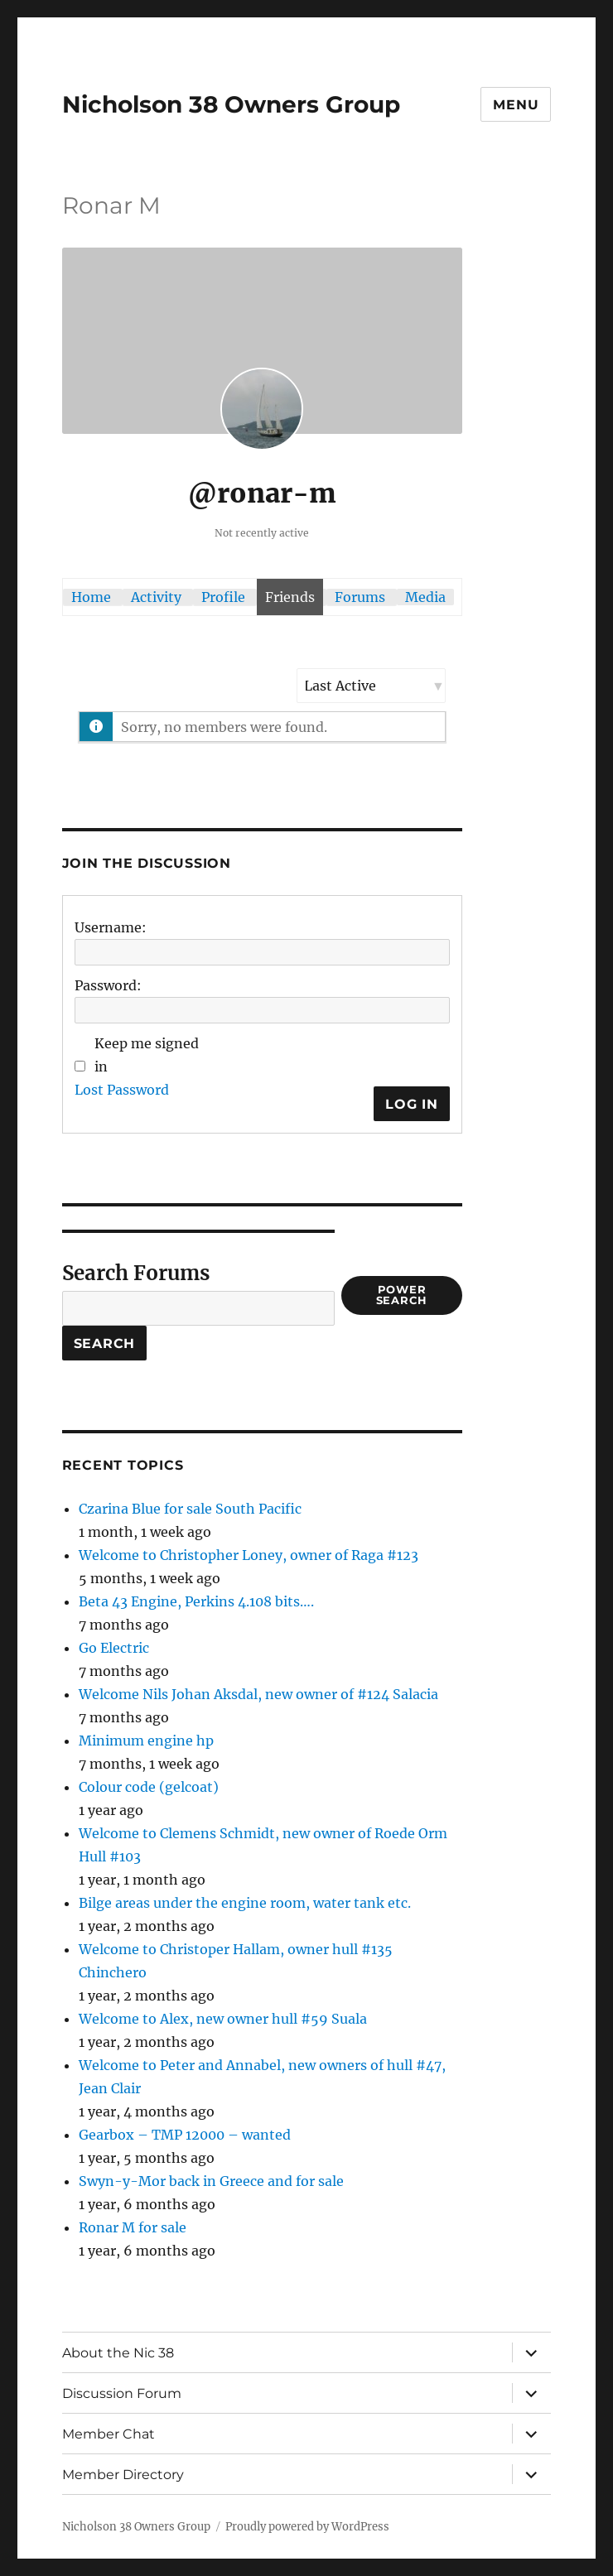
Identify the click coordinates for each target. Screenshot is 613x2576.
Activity (156, 597)
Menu (515, 105)
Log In (411, 1104)
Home (91, 597)
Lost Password (122, 1089)
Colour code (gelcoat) (149, 1787)
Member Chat (108, 2434)
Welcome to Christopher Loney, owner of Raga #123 (248, 1555)
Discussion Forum (121, 2393)
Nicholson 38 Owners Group (231, 104)
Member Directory (123, 2474)
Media (425, 597)
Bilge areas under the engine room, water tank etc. (245, 1903)
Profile (223, 597)
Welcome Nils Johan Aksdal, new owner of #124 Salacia (258, 1694)
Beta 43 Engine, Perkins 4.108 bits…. (196, 1601)
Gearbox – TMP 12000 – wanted (185, 2134)
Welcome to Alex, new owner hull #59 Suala (223, 2018)
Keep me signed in (146, 1055)
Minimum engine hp (146, 1740)
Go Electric (114, 1647)
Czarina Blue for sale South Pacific (190, 1508)
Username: (111, 927)
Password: (108, 985)
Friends (290, 597)
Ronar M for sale (132, 2227)
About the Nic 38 (118, 2353)
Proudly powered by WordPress (307, 2527)
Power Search (402, 1295)
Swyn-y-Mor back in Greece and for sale (211, 2181)
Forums (360, 597)
